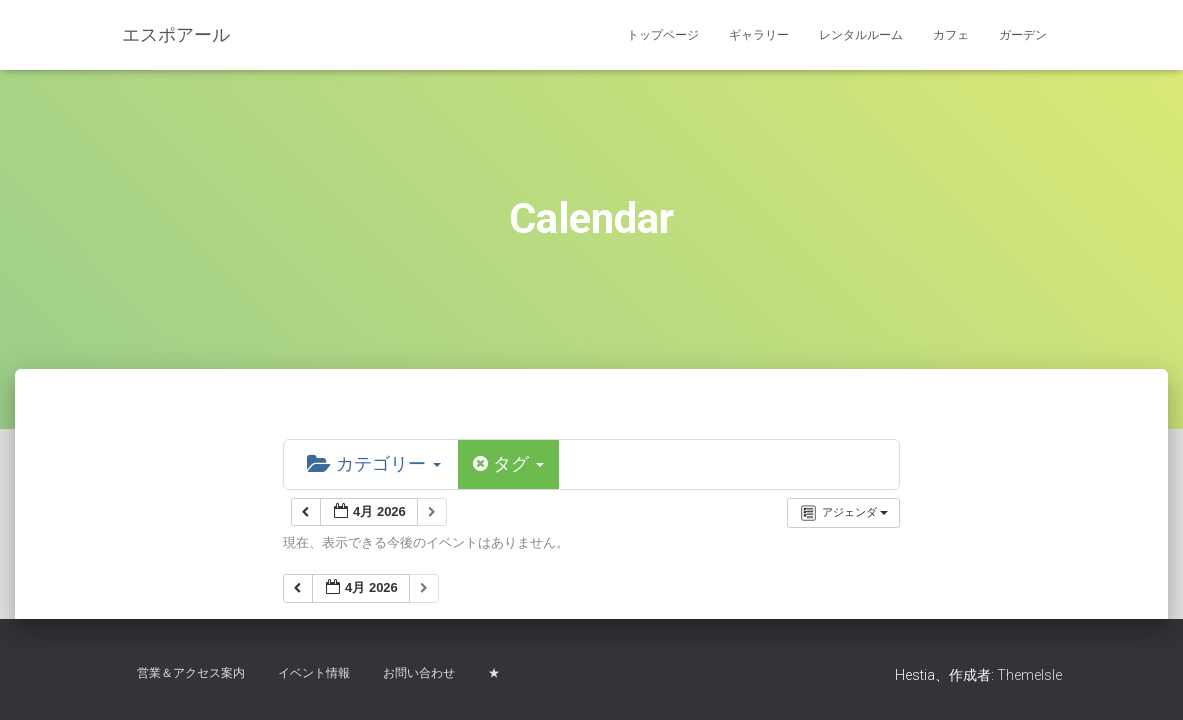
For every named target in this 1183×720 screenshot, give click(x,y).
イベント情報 (314, 673)
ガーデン (1023, 35)
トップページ (663, 35)
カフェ (951, 35)
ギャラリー (759, 35)
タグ (508, 464)
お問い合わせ (419, 673)
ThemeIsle (1029, 675)
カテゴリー (374, 464)
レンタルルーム (861, 35)
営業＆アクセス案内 (191, 673)
